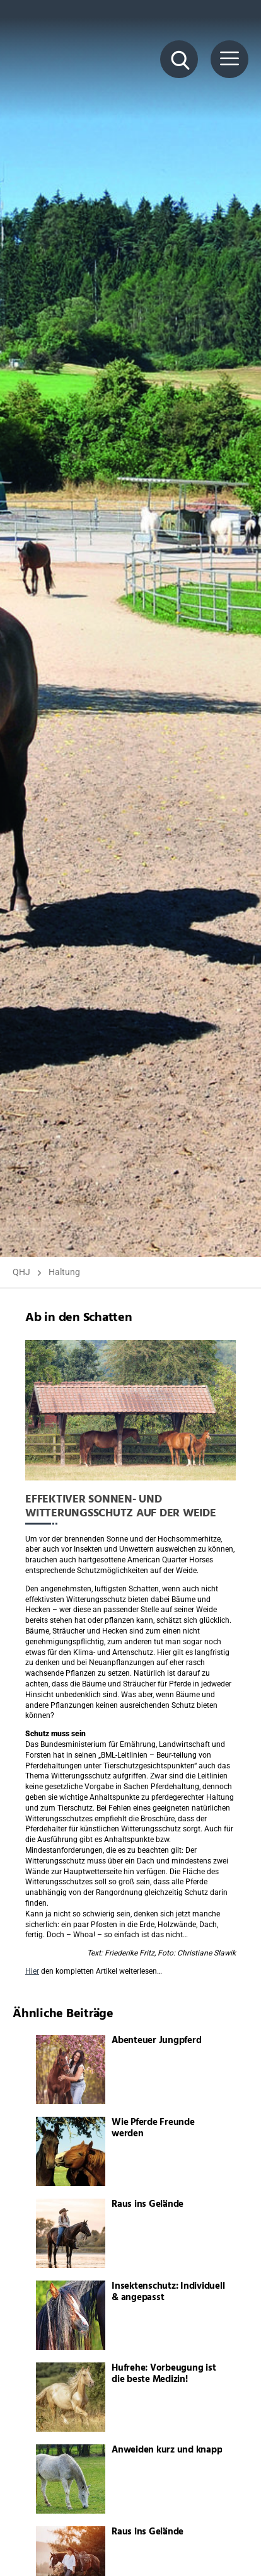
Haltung (64, 1272)
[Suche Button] (179, 59)
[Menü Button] (229, 59)
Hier (32, 1971)
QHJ (21, 1272)
